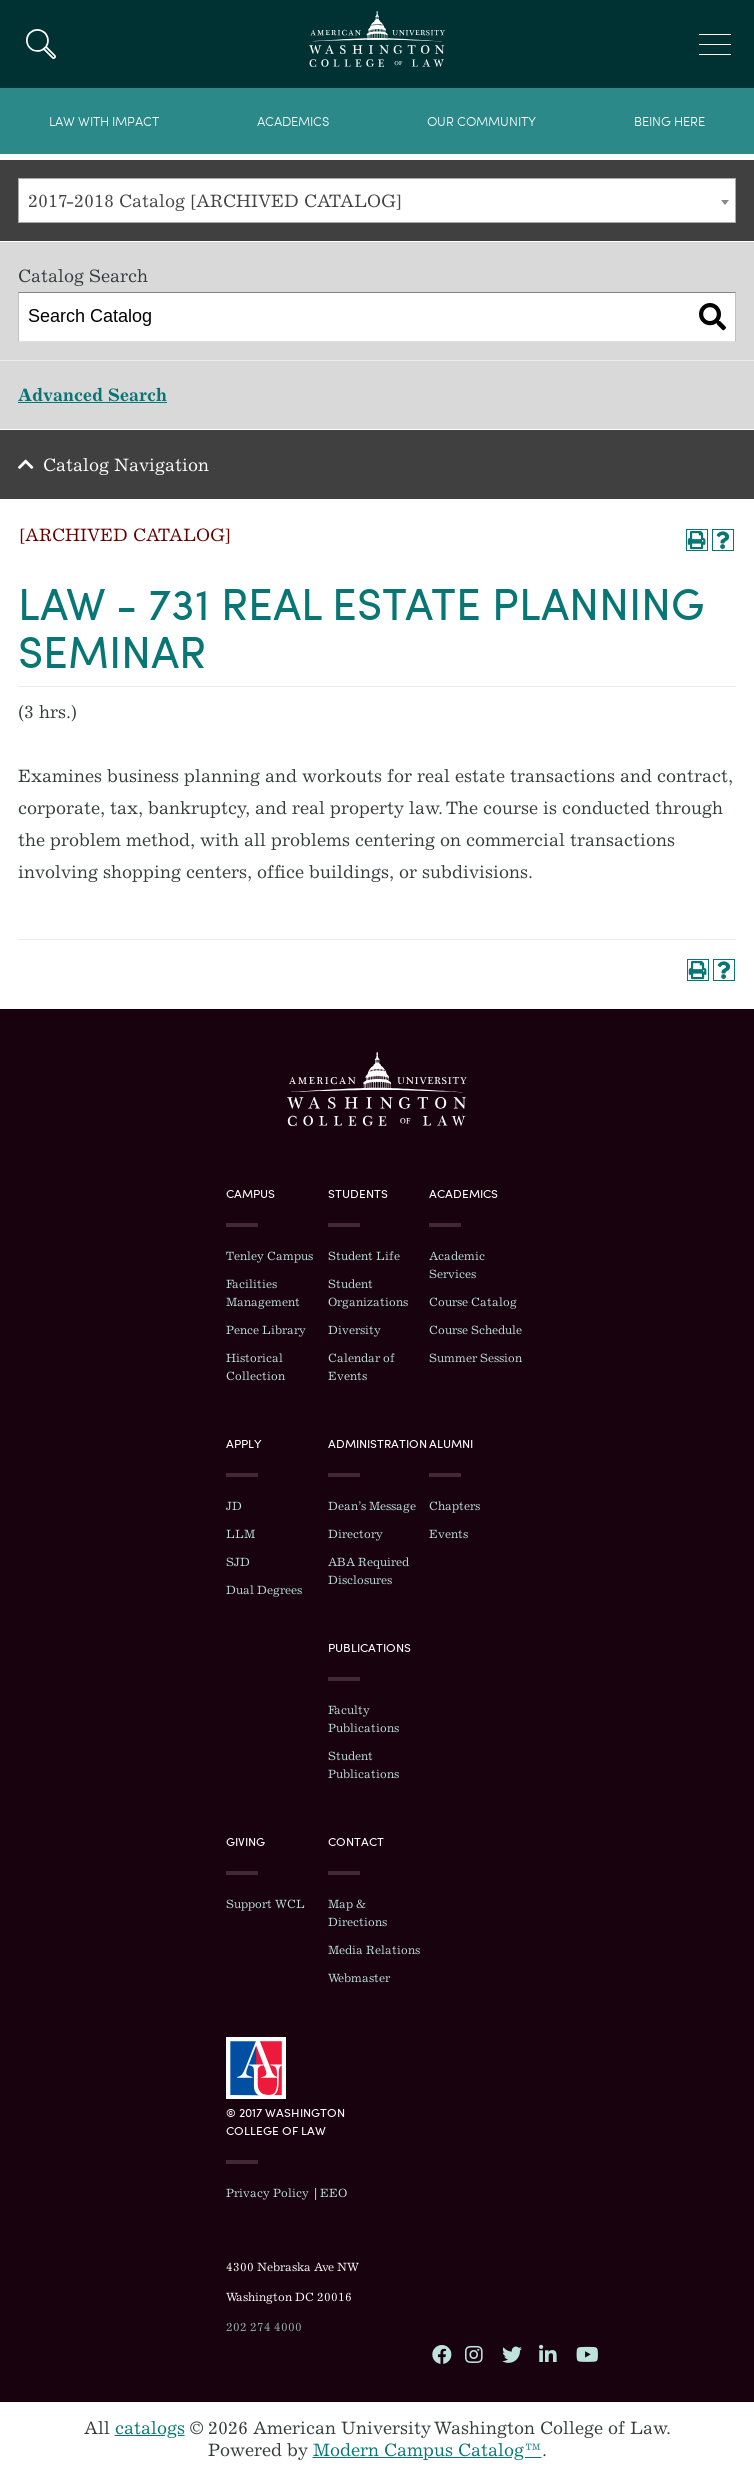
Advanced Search (92, 395)
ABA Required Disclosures (368, 1571)
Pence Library (266, 1330)
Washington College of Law (377, 1089)
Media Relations (374, 1950)
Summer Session (475, 1358)
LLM (240, 1534)
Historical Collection (255, 1367)
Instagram (474, 2354)
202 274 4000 (264, 2327)
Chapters (454, 1506)
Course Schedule (475, 1330)
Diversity (354, 1330)
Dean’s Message (372, 1506)
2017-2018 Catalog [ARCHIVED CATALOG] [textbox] (215, 201)
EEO (333, 2193)
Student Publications (363, 1765)
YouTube (585, 2354)
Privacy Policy (267, 2193)
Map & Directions (357, 1913)
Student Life (364, 1256)
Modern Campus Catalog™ (427, 2450)
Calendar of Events (361, 1367)
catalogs (150, 2428)
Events (448, 1534)
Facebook (441, 2354)
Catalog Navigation (126, 465)
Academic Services (457, 1265)
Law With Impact (104, 121)
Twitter (511, 2354)
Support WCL (265, 1904)
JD (234, 1506)
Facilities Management (263, 1293)
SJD (238, 1562)
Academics (293, 121)
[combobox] (377, 200)
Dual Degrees (264, 1590)
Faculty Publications (363, 1719)
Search (40, 44)
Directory (355, 1534)
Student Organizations (368, 1293)
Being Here (669, 121)
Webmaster (359, 1978)
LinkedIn (548, 2354)
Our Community (481, 121)
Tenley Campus (269, 1256)
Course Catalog (473, 1302)
